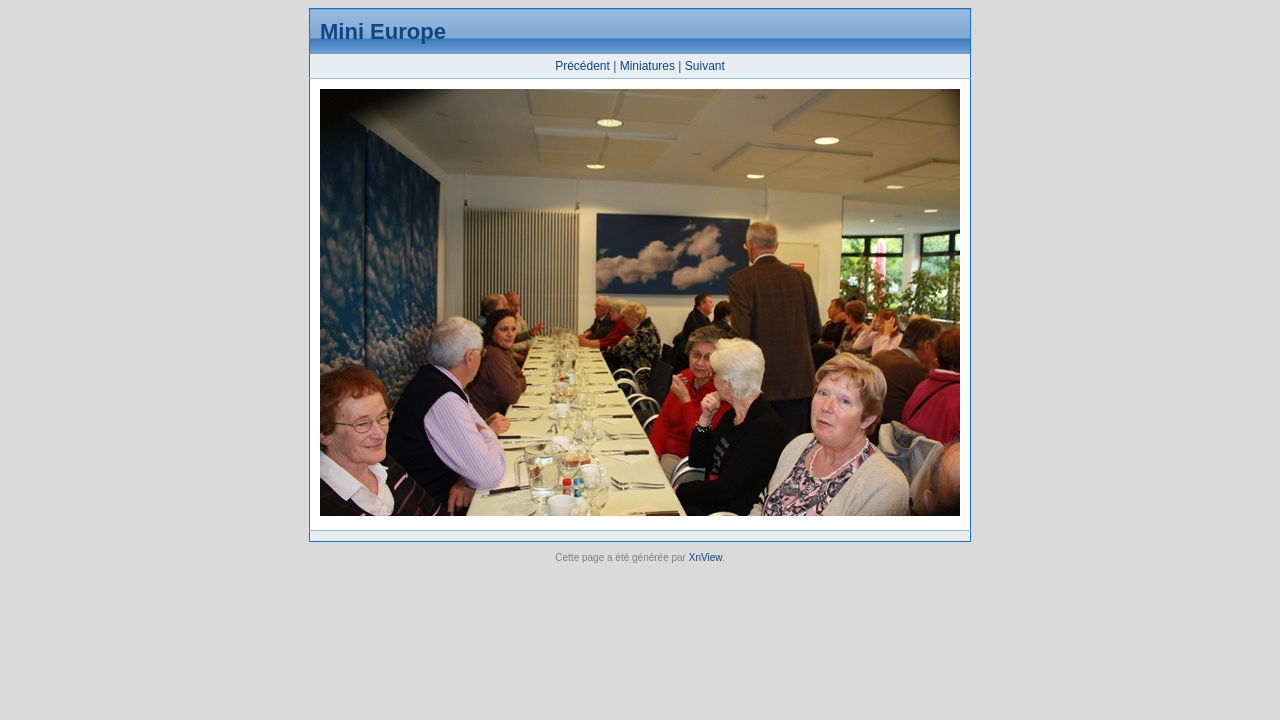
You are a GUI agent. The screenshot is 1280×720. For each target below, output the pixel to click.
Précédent (582, 66)
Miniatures (647, 66)
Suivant (705, 66)
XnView (705, 557)
